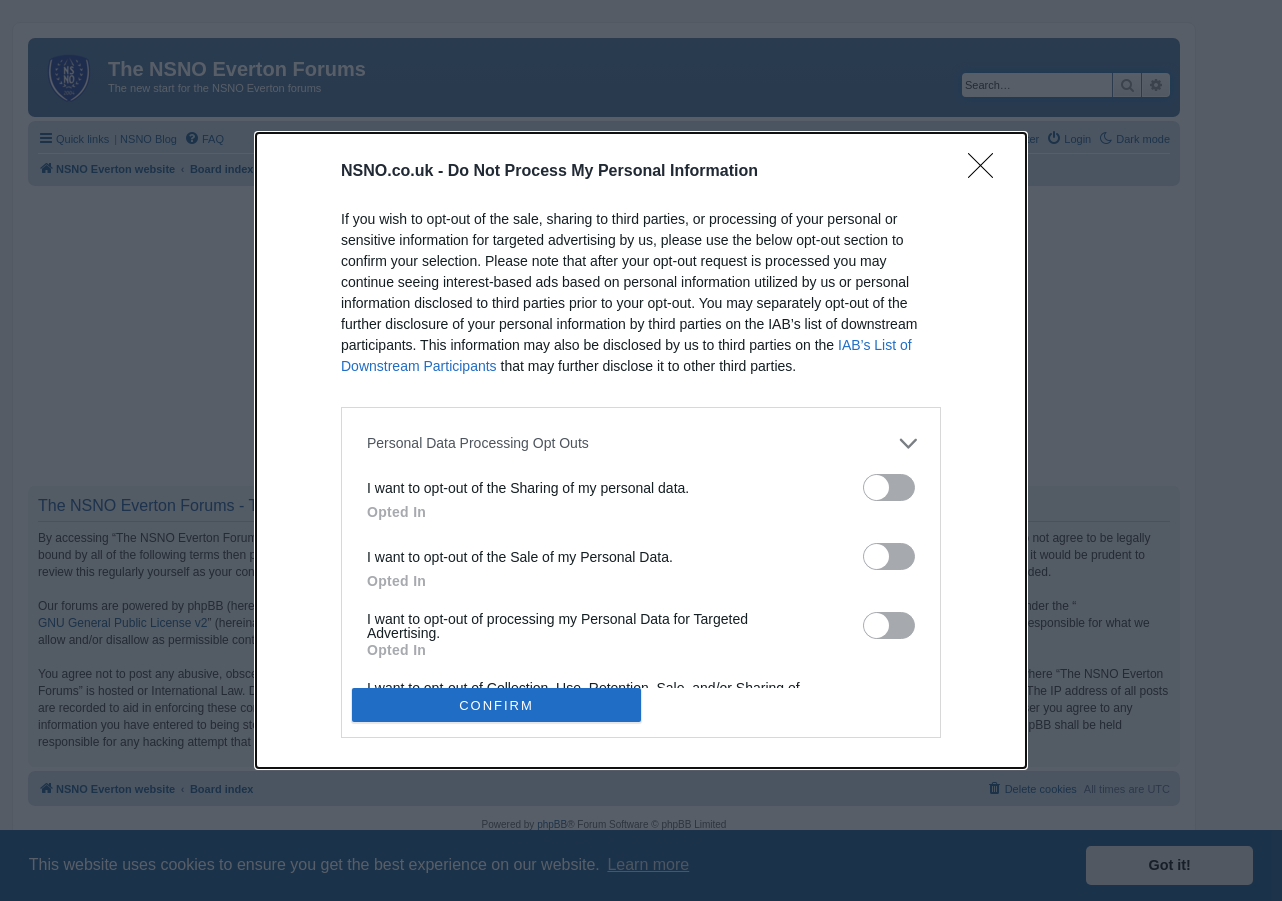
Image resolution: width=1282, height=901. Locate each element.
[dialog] (641, 450)
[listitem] (641, 443)
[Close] (987, 172)
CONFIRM (496, 705)
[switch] (889, 487)
